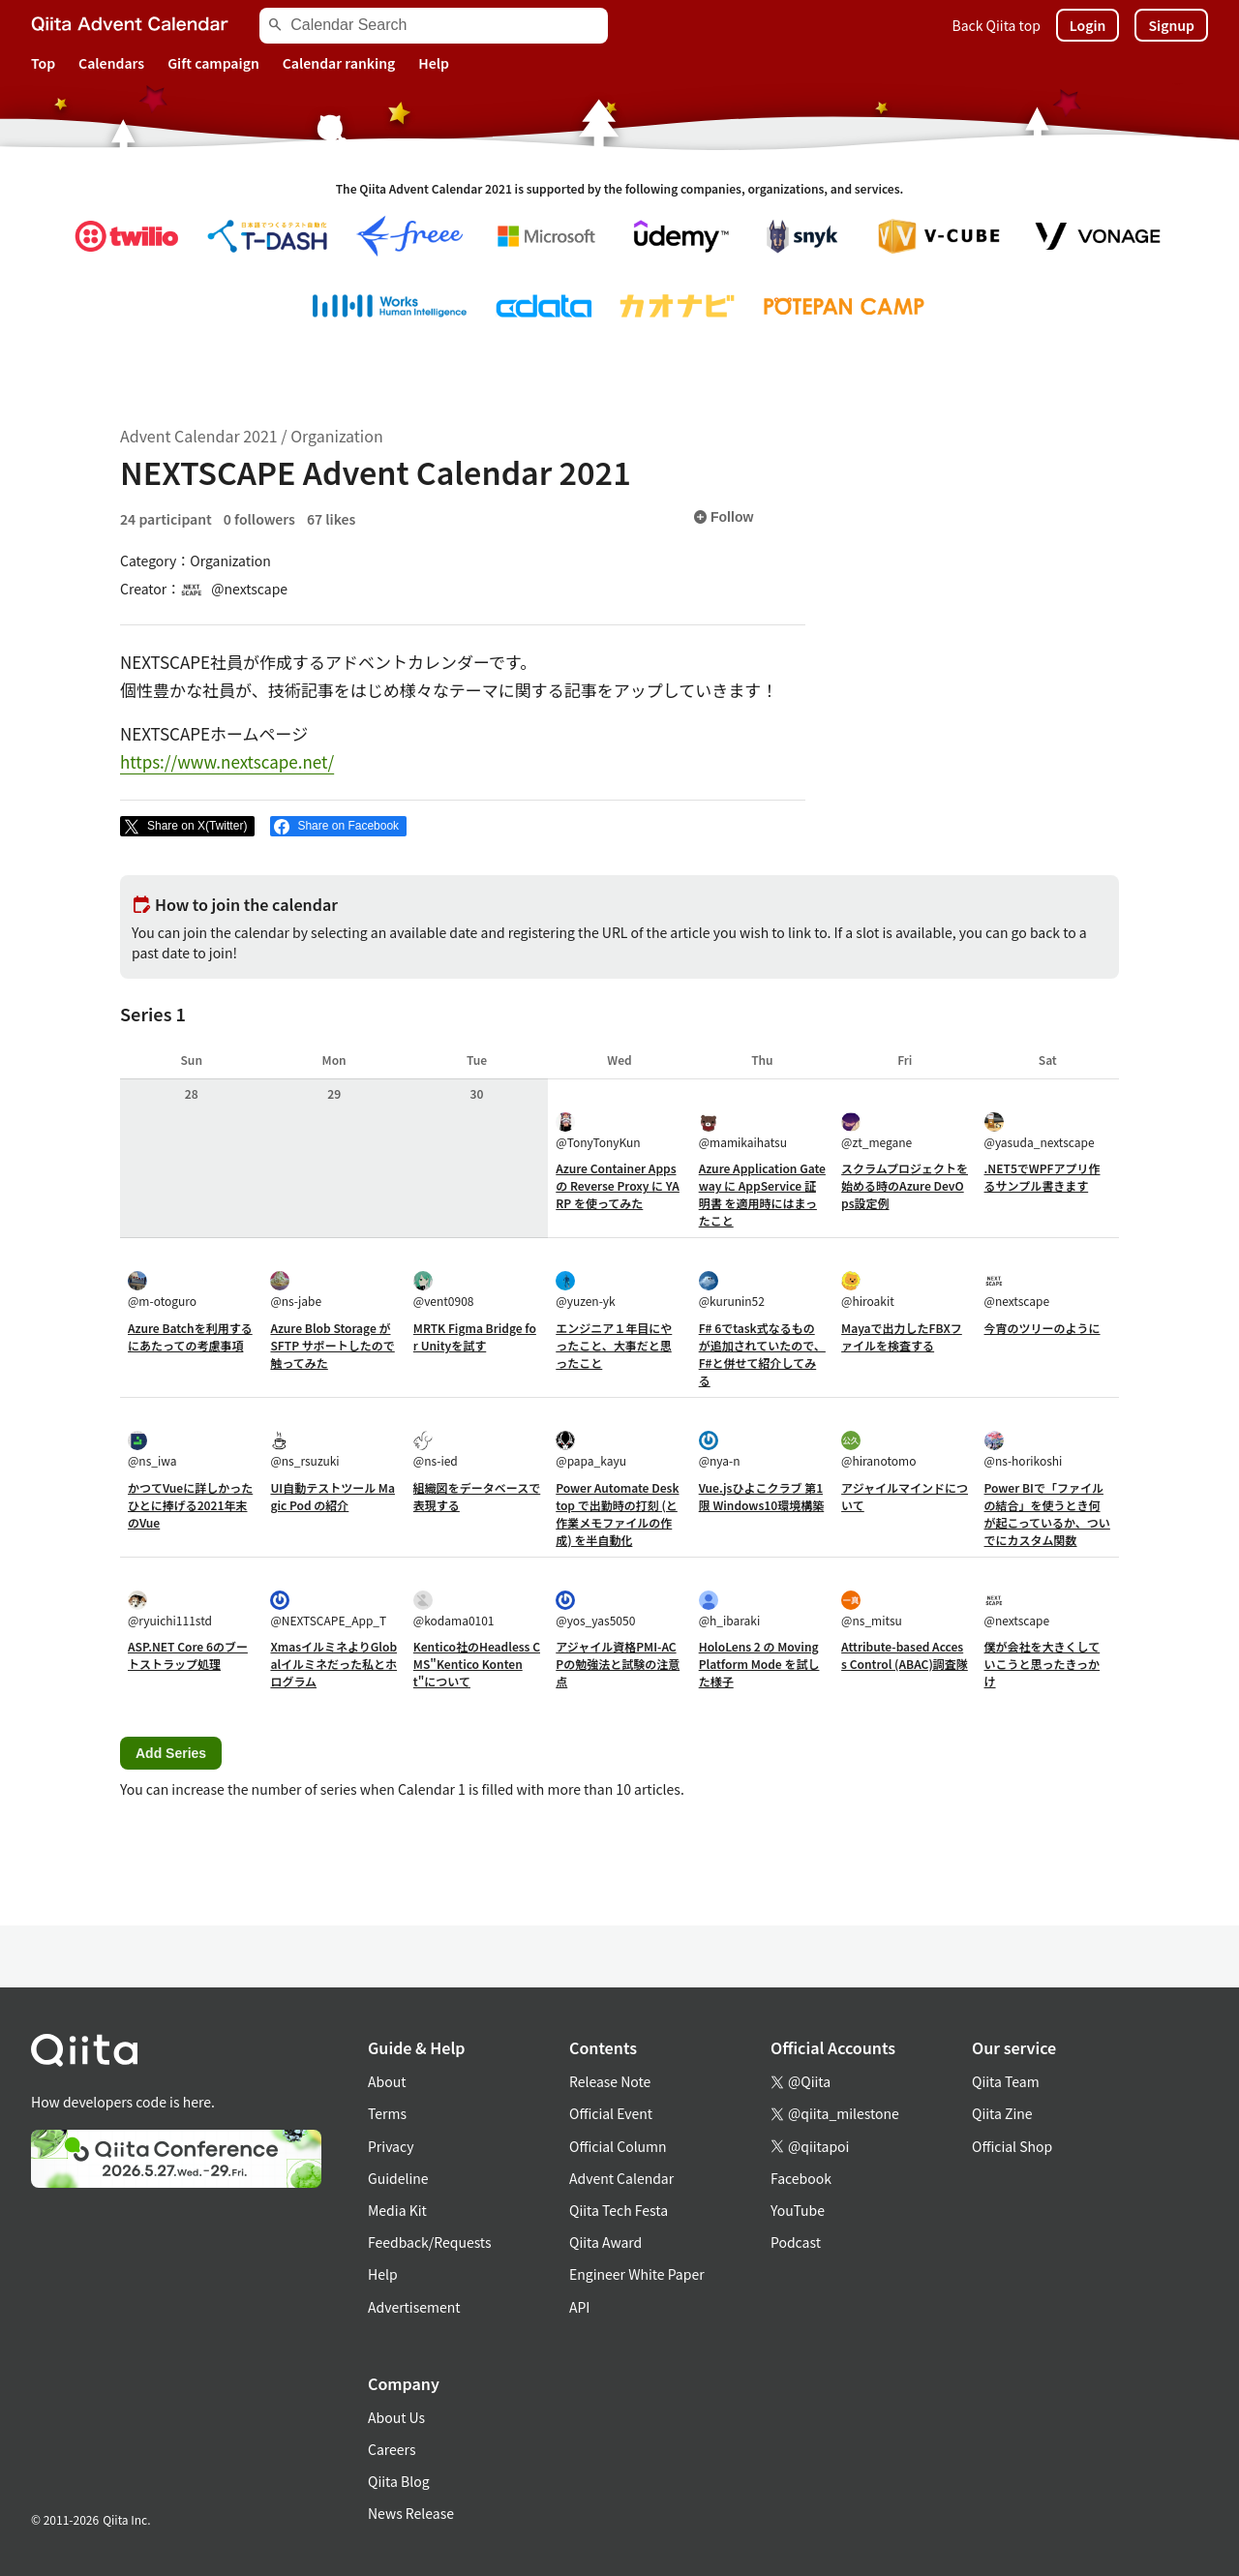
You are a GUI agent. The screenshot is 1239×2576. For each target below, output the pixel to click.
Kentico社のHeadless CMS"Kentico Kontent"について (476, 1663)
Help (433, 63)
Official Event (610, 2113)
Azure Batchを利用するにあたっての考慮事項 (190, 1336)
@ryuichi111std (170, 1609)
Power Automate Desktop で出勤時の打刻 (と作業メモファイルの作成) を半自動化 (617, 1513)
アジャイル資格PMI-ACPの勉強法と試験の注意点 (618, 1663)
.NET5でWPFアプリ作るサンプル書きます (1042, 1177)
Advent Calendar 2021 (199, 435)
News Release (411, 2513)
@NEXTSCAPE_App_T (328, 1609)
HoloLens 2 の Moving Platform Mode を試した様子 (759, 1663)
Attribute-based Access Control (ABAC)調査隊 (904, 1655)
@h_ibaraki (730, 1609)
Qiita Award (605, 2242)
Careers (391, 2449)
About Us (396, 2417)
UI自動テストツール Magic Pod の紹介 (332, 1496)
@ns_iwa (152, 1450)
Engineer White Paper (637, 2274)
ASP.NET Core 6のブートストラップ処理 (188, 1655)
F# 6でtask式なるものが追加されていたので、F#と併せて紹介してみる (762, 1353)
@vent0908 (443, 1290)
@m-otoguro (162, 1290)
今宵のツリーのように (1042, 1327)
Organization (336, 435)
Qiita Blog (399, 2481)
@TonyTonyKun (598, 1131)
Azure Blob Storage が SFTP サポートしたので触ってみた (332, 1345)
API (579, 2307)
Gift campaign (213, 63)
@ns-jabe (295, 1290)
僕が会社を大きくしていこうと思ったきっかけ (1042, 1663)
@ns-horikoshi (1023, 1450)
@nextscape (1017, 1290)
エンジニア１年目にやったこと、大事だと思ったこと (614, 1345)
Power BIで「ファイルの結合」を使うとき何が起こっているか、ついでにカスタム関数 (1047, 1513)
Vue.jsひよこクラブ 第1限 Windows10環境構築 (762, 1496)
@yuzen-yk (585, 1290)
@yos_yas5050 (595, 1609)
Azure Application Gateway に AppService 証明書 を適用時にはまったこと (762, 1194)
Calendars (111, 63)
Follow (723, 517)
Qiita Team (1006, 2081)
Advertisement (414, 2307)
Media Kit (397, 2210)
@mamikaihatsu (743, 1131)
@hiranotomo (878, 1450)
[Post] (187, 826)
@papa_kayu (591, 1450)
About (387, 2081)
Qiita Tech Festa (618, 2210)
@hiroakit (867, 1290)
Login (1088, 25)
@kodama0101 (454, 1609)
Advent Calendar (621, 2178)
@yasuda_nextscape (1039, 1131)
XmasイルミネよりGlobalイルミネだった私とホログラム (333, 1663)
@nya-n (719, 1450)
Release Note (609, 2081)
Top (43, 63)
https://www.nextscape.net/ (227, 761)
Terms (387, 2113)
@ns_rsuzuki (304, 1450)
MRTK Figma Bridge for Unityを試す (474, 1336)
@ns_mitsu (871, 1609)
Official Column (618, 2146)
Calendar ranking (339, 63)
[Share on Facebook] (338, 826)
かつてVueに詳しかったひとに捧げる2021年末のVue (190, 1504)
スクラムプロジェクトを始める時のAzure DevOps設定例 (904, 1185)
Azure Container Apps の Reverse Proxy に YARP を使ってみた (618, 1185)
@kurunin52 (732, 1290)
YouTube (798, 2210)
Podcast (796, 2242)
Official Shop (1012, 2146)
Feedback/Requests (430, 2242)
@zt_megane (876, 1131)
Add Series (171, 1753)
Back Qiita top (996, 25)
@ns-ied (435, 1450)
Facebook (801, 2178)
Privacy (390, 2146)
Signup (1171, 25)
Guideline (398, 2178)
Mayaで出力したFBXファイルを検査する (901, 1336)
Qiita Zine (1002, 2113)
